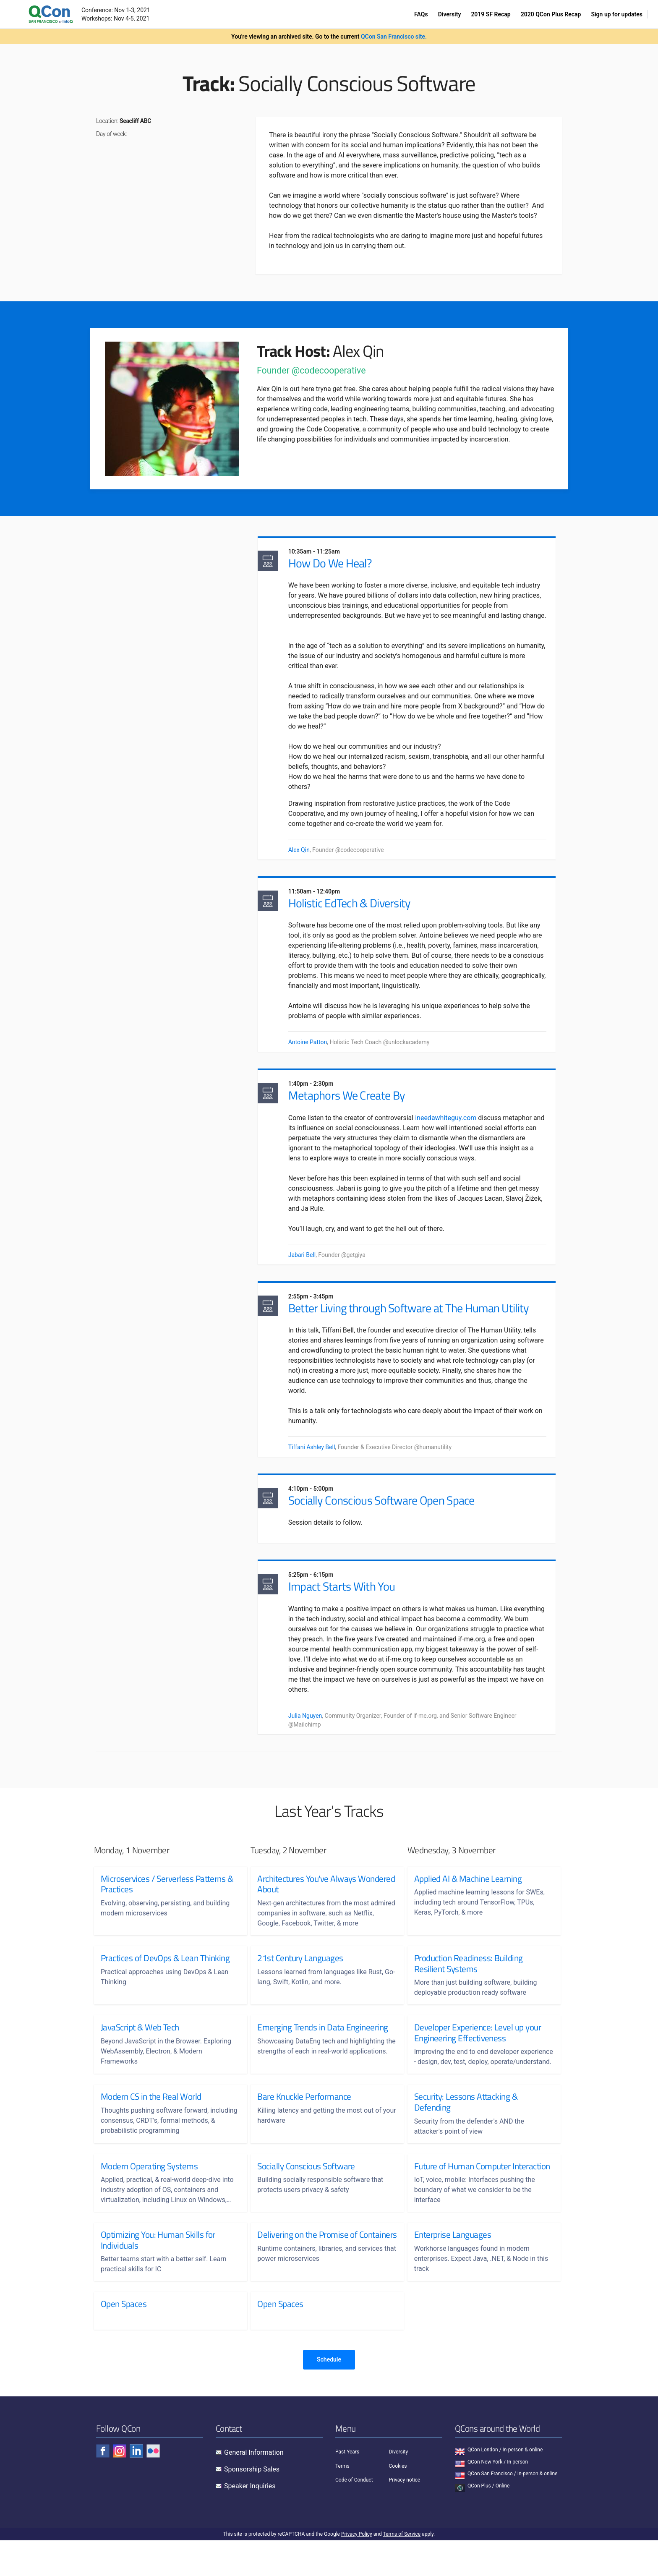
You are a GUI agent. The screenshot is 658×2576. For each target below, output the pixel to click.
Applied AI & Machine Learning (468, 1893)
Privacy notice (404, 2516)
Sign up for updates (616, 14)
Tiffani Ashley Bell (318, 1455)
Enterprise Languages (452, 2270)
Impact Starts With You (348, 1600)
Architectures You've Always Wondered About (306, 1898)
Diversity (449, 14)
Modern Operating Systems (149, 2190)
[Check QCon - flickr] (153, 2486)
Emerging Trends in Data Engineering (322, 2042)
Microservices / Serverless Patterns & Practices (167, 1898)
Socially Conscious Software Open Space (388, 1511)
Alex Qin (306, 851)
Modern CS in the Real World (151, 2121)
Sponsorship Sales (251, 2505)
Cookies (398, 2501)
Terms (342, 2501)
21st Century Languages (300, 1972)
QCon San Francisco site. (394, 36)
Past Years (347, 2487)
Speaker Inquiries (250, 2522)
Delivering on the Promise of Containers (307, 2275)
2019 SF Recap (490, 14)
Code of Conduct (354, 2516)
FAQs (421, 14)
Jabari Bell (309, 1260)
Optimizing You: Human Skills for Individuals (158, 2275)
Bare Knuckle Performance (304, 2121)
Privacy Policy (356, 2570)
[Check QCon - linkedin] (136, 2486)
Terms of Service (401, 2570)
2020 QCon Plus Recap (551, 14)
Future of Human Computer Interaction (462, 2196)
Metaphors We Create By (353, 1101)
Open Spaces (123, 2339)
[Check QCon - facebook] (103, 2486)
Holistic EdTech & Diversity (356, 907)
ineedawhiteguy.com (452, 1124)
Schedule (329, 2394)
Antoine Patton (314, 1045)
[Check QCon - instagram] (119, 2486)
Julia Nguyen (312, 1728)
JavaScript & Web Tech (140, 2042)
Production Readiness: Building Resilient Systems (468, 1978)
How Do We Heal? (337, 564)
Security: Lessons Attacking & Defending (466, 2126)
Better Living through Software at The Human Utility (415, 1316)
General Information (254, 2488)
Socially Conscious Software (306, 2190)
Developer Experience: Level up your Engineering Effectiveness (477, 2047)
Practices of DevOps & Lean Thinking (165, 1972)
